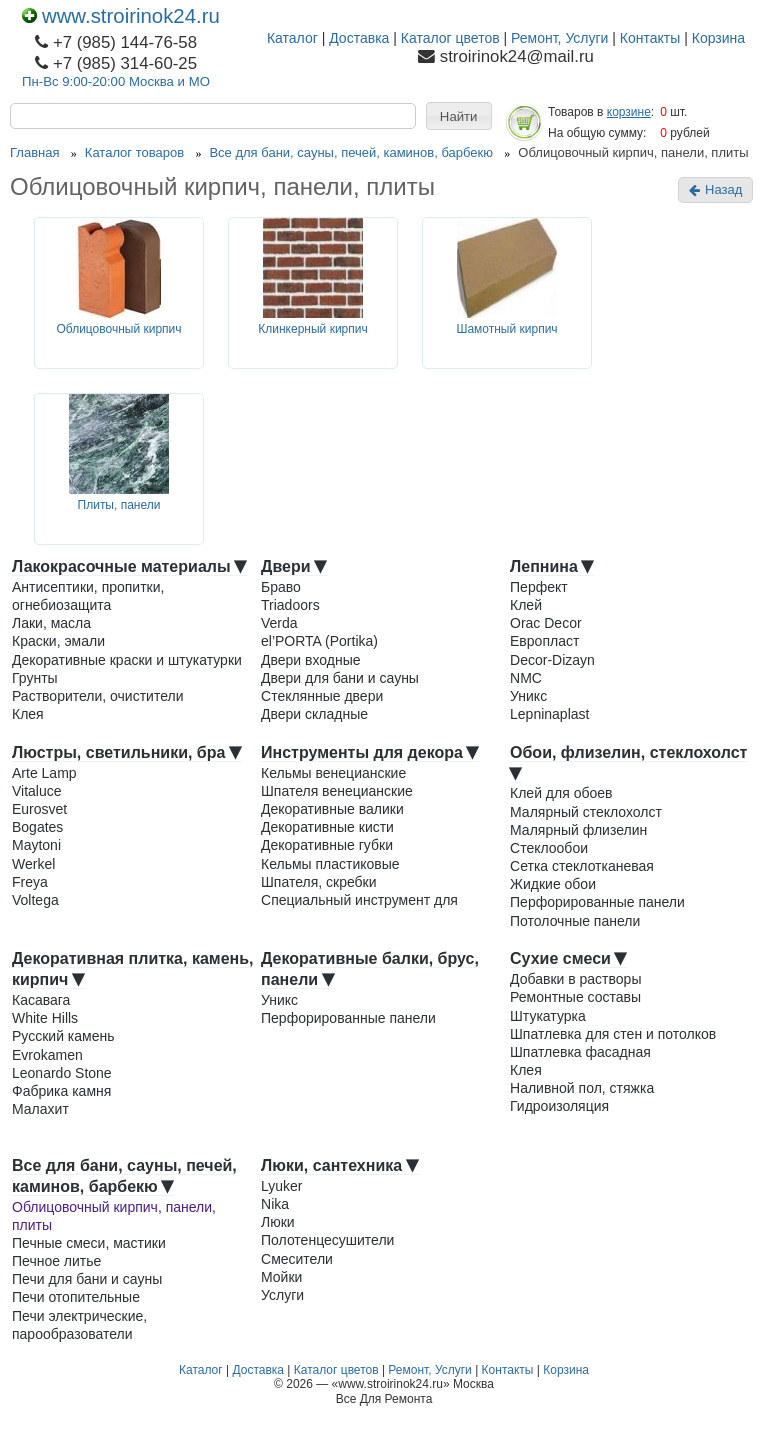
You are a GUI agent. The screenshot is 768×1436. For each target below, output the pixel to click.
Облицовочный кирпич (118, 329)
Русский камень (63, 1036)
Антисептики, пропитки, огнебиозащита (88, 596)
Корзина (718, 38)
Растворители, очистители (97, 696)
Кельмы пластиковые (330, 864)
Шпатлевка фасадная (580, 1052)
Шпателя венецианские (337, 791)
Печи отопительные (76, 1297)
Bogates (37, 827)
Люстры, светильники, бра (127, 752)
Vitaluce (37, 791)
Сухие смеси (568, 958)
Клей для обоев (561, 793)
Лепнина (552, 566)
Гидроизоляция (559, 1106)
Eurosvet (39, 809)
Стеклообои (549, 848)
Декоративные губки (327, 845)
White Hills (45, 1018)
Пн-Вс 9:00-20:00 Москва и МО (116, 81)
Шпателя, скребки (319, 882)
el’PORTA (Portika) (319, 641)
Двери (294, 566)
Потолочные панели (575, 921)
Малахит (40, 1109)
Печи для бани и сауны (87, 1279)
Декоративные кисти (327, 827)
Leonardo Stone (62, 1073)
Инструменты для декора (370, 752)
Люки (278, 1222)
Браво (281, 587)
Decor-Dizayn (552, 660)
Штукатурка (548, 1016)
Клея (28, 714)
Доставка (359, 38)
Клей (526, 605)
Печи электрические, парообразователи (79, 1325)
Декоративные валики (332, 809)
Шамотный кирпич (506, 329)
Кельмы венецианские (333, 773)
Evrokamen (47, 1055)
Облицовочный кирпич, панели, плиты (114, 1216)
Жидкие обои (553, 884)
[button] (459, 116)
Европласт (544, 641)
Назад (715, 189)
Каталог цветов (450, 38)
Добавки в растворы (575, 979)
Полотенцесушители (327, 1240)
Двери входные (311, 660)
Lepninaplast (549, 714)
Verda (279, 623)
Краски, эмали (58, 641)
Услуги (282, 1295)
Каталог (292, 38)
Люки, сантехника (340, 1165)
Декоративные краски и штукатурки (127, 660)
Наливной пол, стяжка (582, 1088)
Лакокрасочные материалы (129, 566)
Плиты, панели (119, 505)
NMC (526, 678)
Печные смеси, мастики (89, 1243)
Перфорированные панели (597, 902)
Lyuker (282, 1186)
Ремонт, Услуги (559, 38)
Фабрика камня (61, 1091)
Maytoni (36, 845)
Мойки (281, 1277)
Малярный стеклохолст (586, 812)
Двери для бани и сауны (340, 678)
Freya (30, 882)
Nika (275, 1204)
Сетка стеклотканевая (582, 866)
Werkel (33, 864)
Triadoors (290, 605)
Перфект (539, 587)
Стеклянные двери (322, 696)
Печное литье (56, 1261)
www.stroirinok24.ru (121, 16)
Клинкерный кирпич (312, 329)
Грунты (35, 678)
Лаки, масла (51, 623)
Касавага (41, 1000)
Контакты (650, 38)
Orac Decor (546, 623)
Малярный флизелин (578, 830)
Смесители (297, 1259)
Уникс (528, 696)
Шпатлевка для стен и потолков (613, 1034)
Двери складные (314, 714)
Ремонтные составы (575, 997)
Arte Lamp (44, 773)
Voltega (35, 900)
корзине (629, 112)
